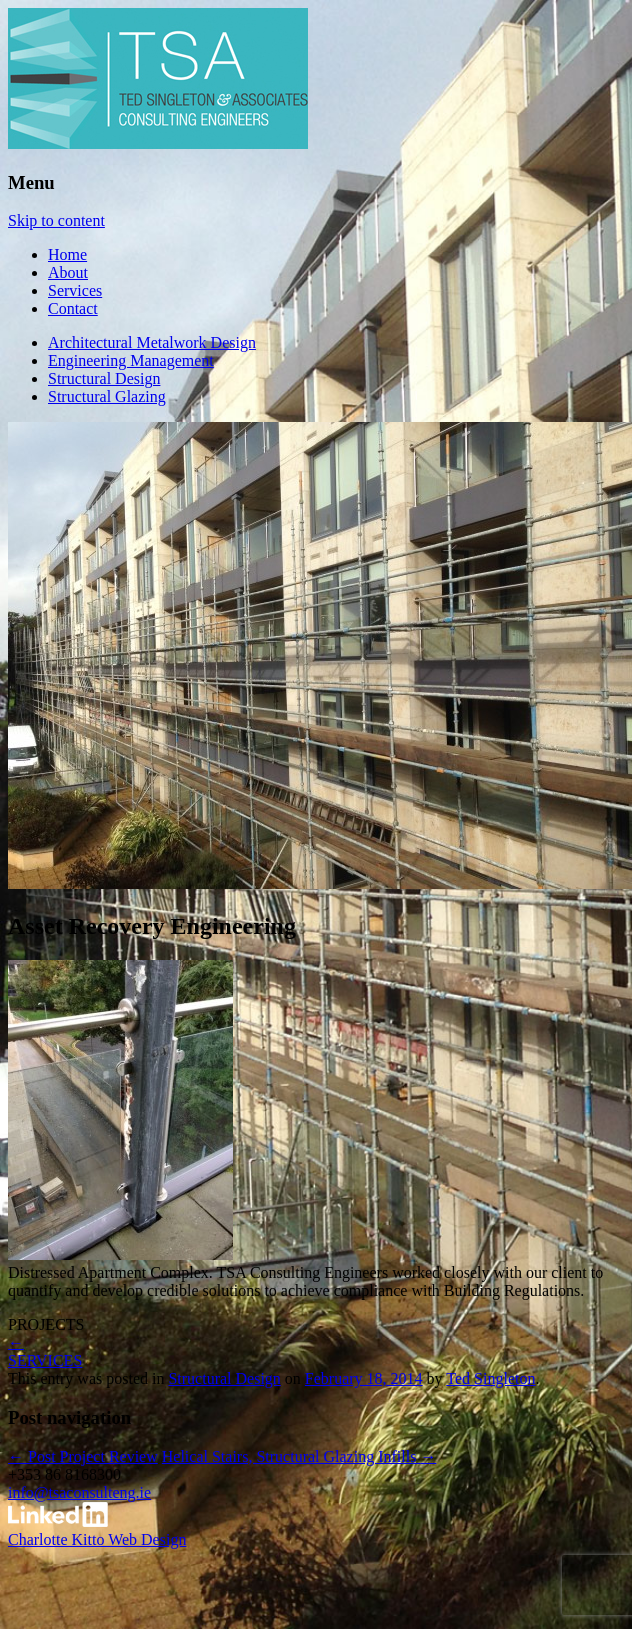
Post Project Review (83, 1456)
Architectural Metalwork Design (152, 342)
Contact (73, 308)
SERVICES (45, 1360)
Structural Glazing (107, 396)
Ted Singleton (490, 1378)
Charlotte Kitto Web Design (97, 1539)
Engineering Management (131, 360)
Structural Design (104, 378)
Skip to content (56, 220)
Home (67, 254)
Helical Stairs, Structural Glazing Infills (299, 1456)
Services (75, 290)
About (68, 272)
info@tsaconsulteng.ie (79, 1492)
